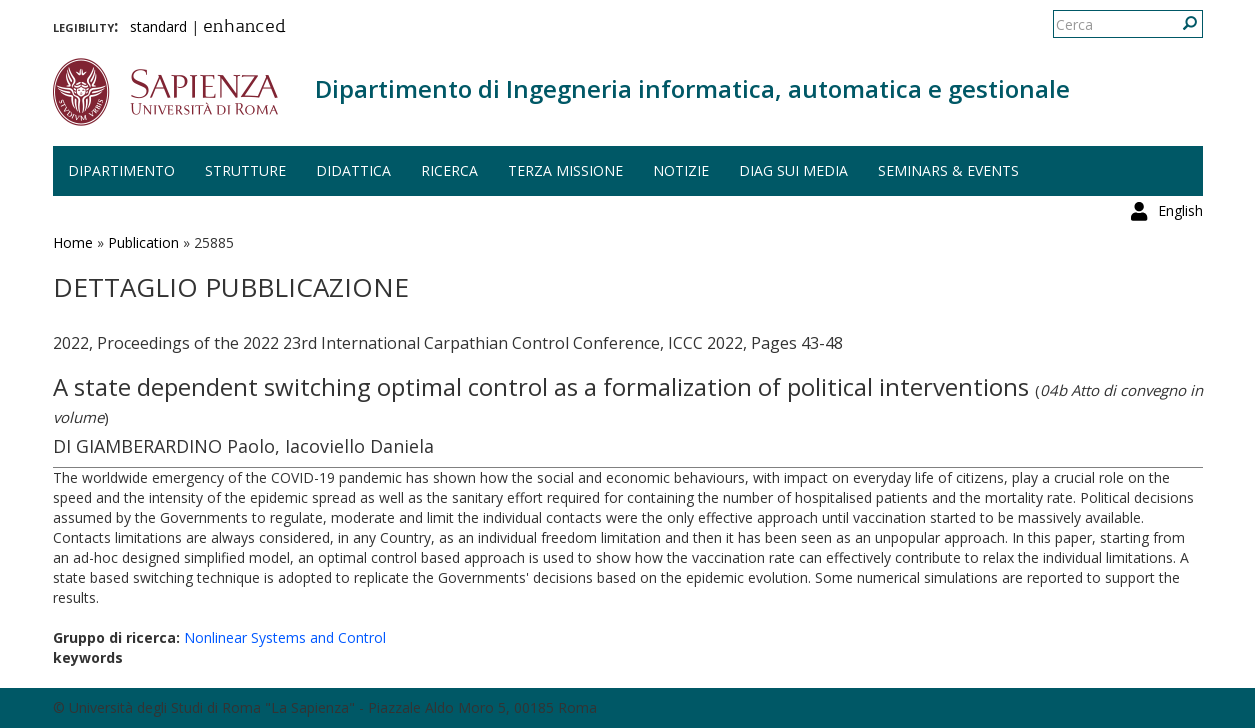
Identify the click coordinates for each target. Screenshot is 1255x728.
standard (158, 26)
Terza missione (565, 170)
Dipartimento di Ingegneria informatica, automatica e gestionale (692, 88)
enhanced (244, 28)
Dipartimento (121, 170)
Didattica (353, 170)
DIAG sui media (793, 170)
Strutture (245, 170)
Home (73, 242)
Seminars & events (948, 170)
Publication (143, 242)
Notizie (681, 170)
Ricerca (449, 170)
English (1180, 24)
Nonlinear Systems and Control (285, 637)
